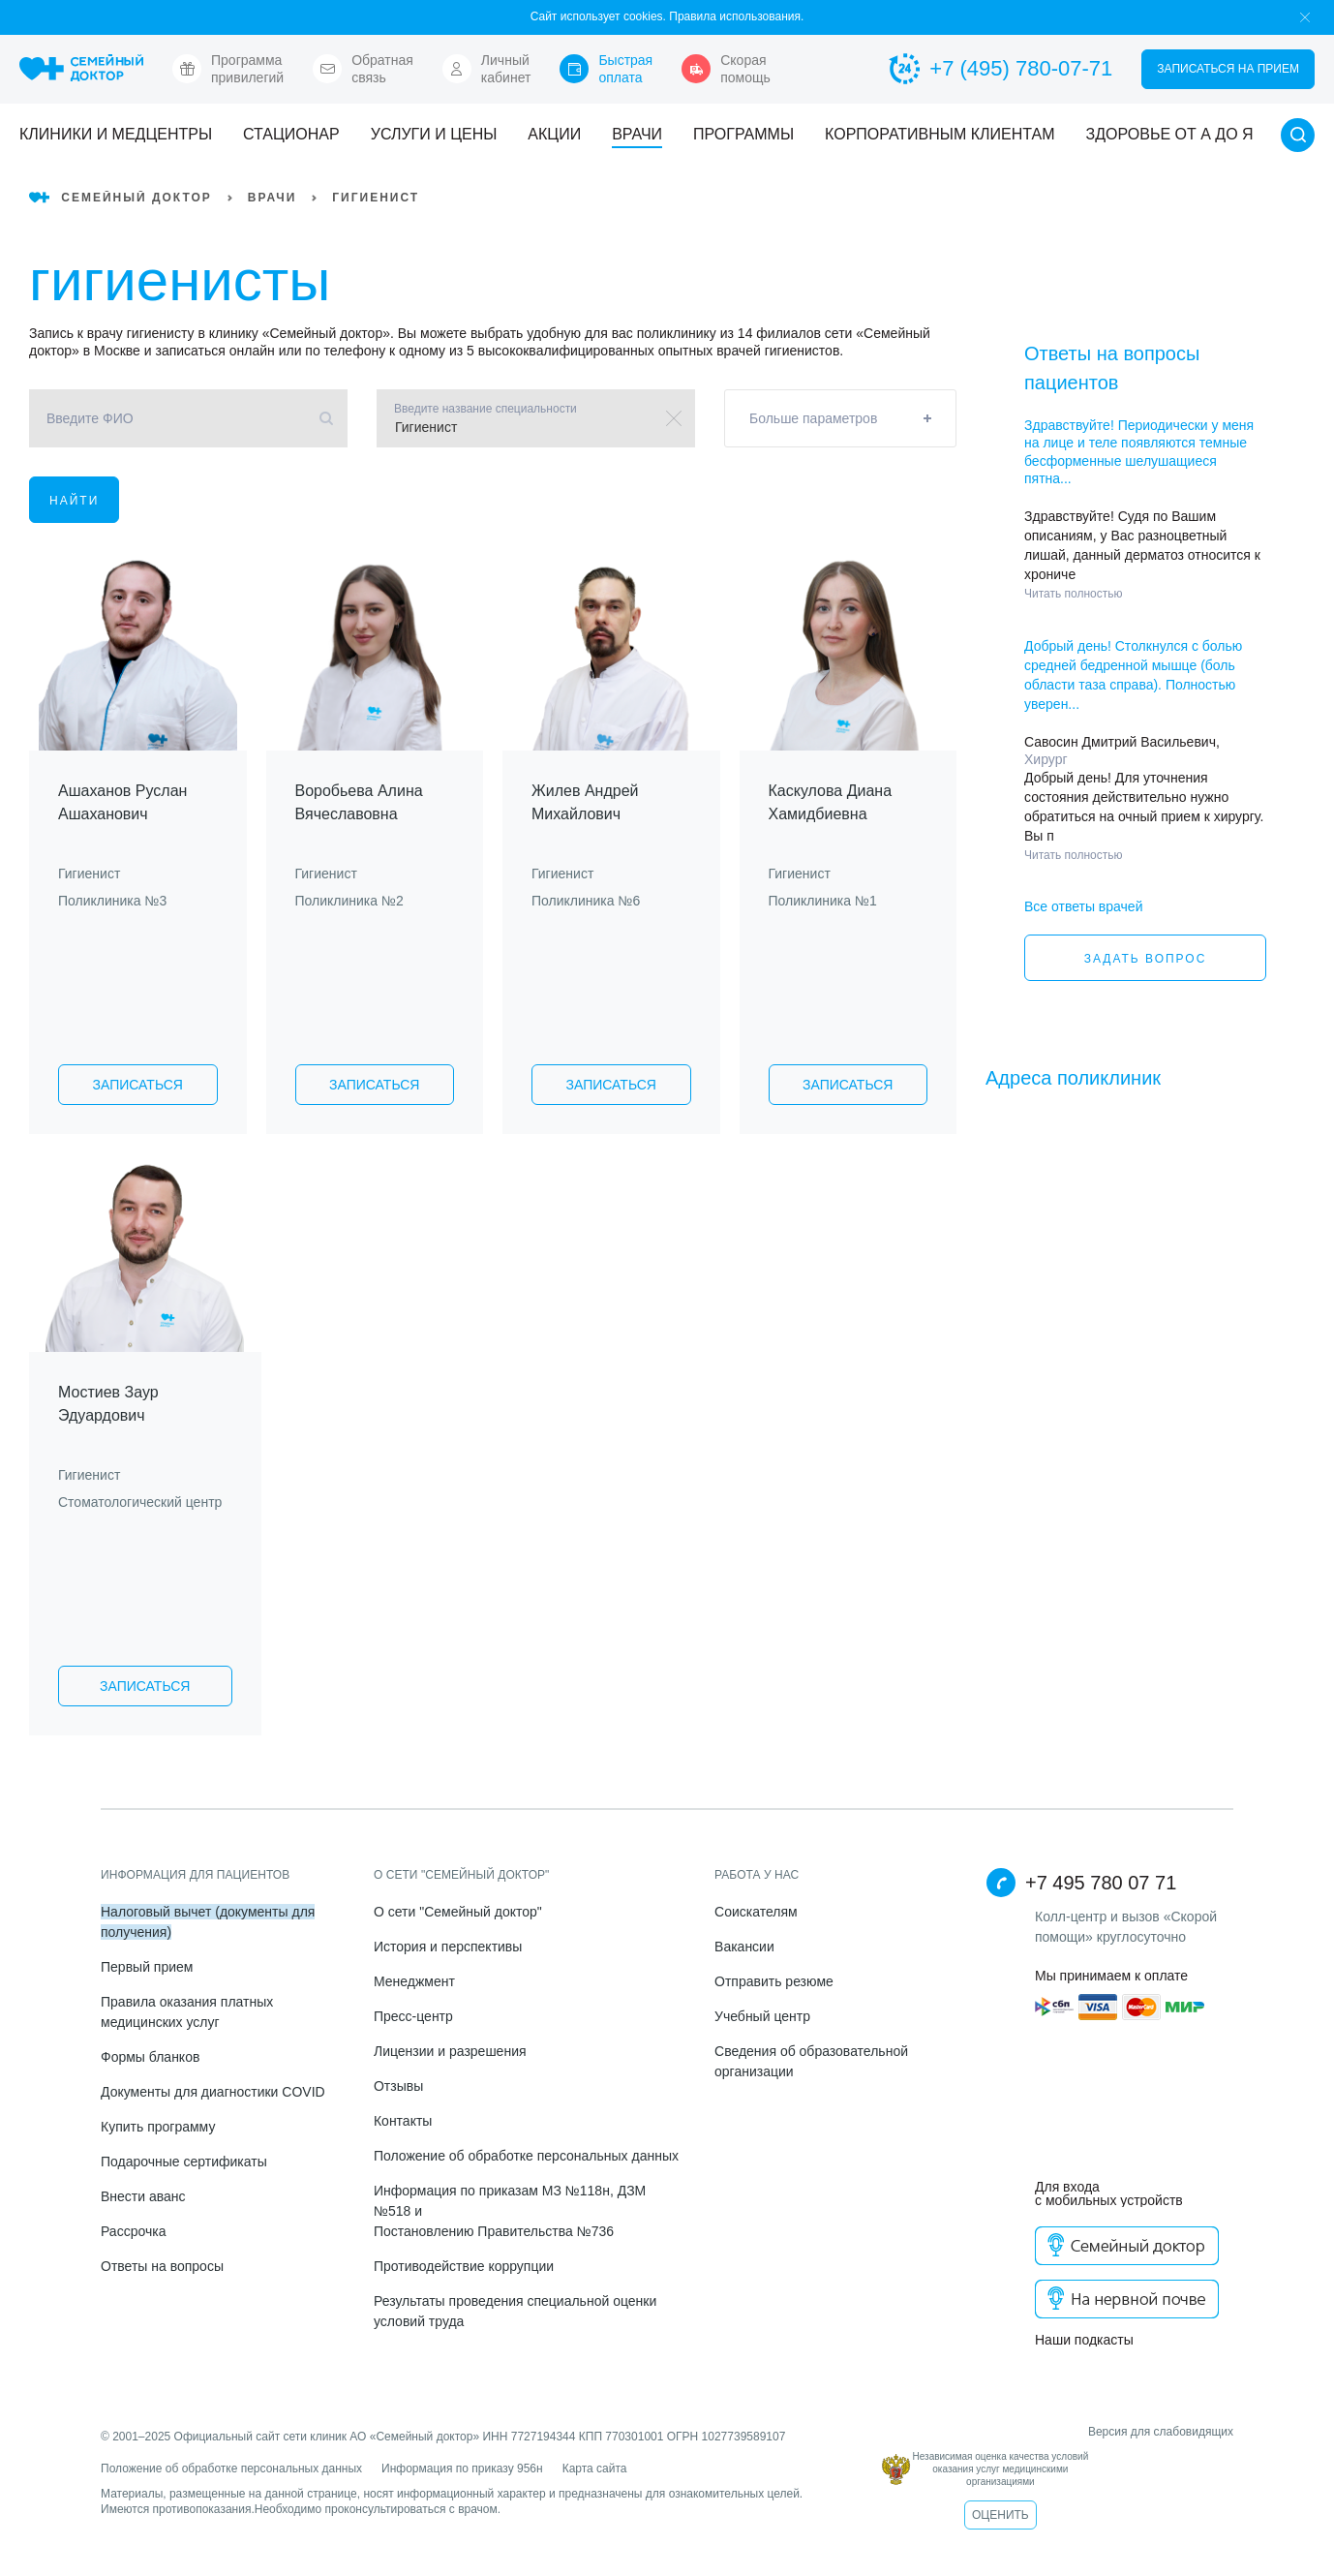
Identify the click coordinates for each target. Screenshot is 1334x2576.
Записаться (138, 1084)
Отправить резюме (774, 1981)
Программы (743, 134)
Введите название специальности (485, 408)
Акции (554, 134)
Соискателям (756, 1911)
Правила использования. (736, 16)
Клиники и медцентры (115, 134)
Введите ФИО (90, 418)
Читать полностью (1073, 593)
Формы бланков (150, 2057)
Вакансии (744, 1946)
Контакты (403, 2121)
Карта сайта (594, 2468)
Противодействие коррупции (464, 2266)
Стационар (291, 134)
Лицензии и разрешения (450, 2051)
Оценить (1000, 2515)
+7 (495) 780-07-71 (1000, 68)
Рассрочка (133, 2231)
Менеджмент (414, 1981)
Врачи (637, 134)
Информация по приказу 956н (462, 2468)
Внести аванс (143, 2196)
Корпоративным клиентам (939, 134)
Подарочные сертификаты (184, 2161)
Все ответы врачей (1083, 906)
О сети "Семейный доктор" (458, 1911)
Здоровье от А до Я (1170, 134)
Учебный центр (762, 2016)
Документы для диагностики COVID (213, 2092)
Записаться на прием (1228, 69)
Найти (74, 500)
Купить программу (158, 2126)
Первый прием (147, 1967)
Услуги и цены (434, 134)
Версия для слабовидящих (1057, 2431)
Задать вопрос (1145, 959)
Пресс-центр (413, 2016)
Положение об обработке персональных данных (526, 2155)
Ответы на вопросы (162, 2266)
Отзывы (398, 2086)
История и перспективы (448, 1946)
